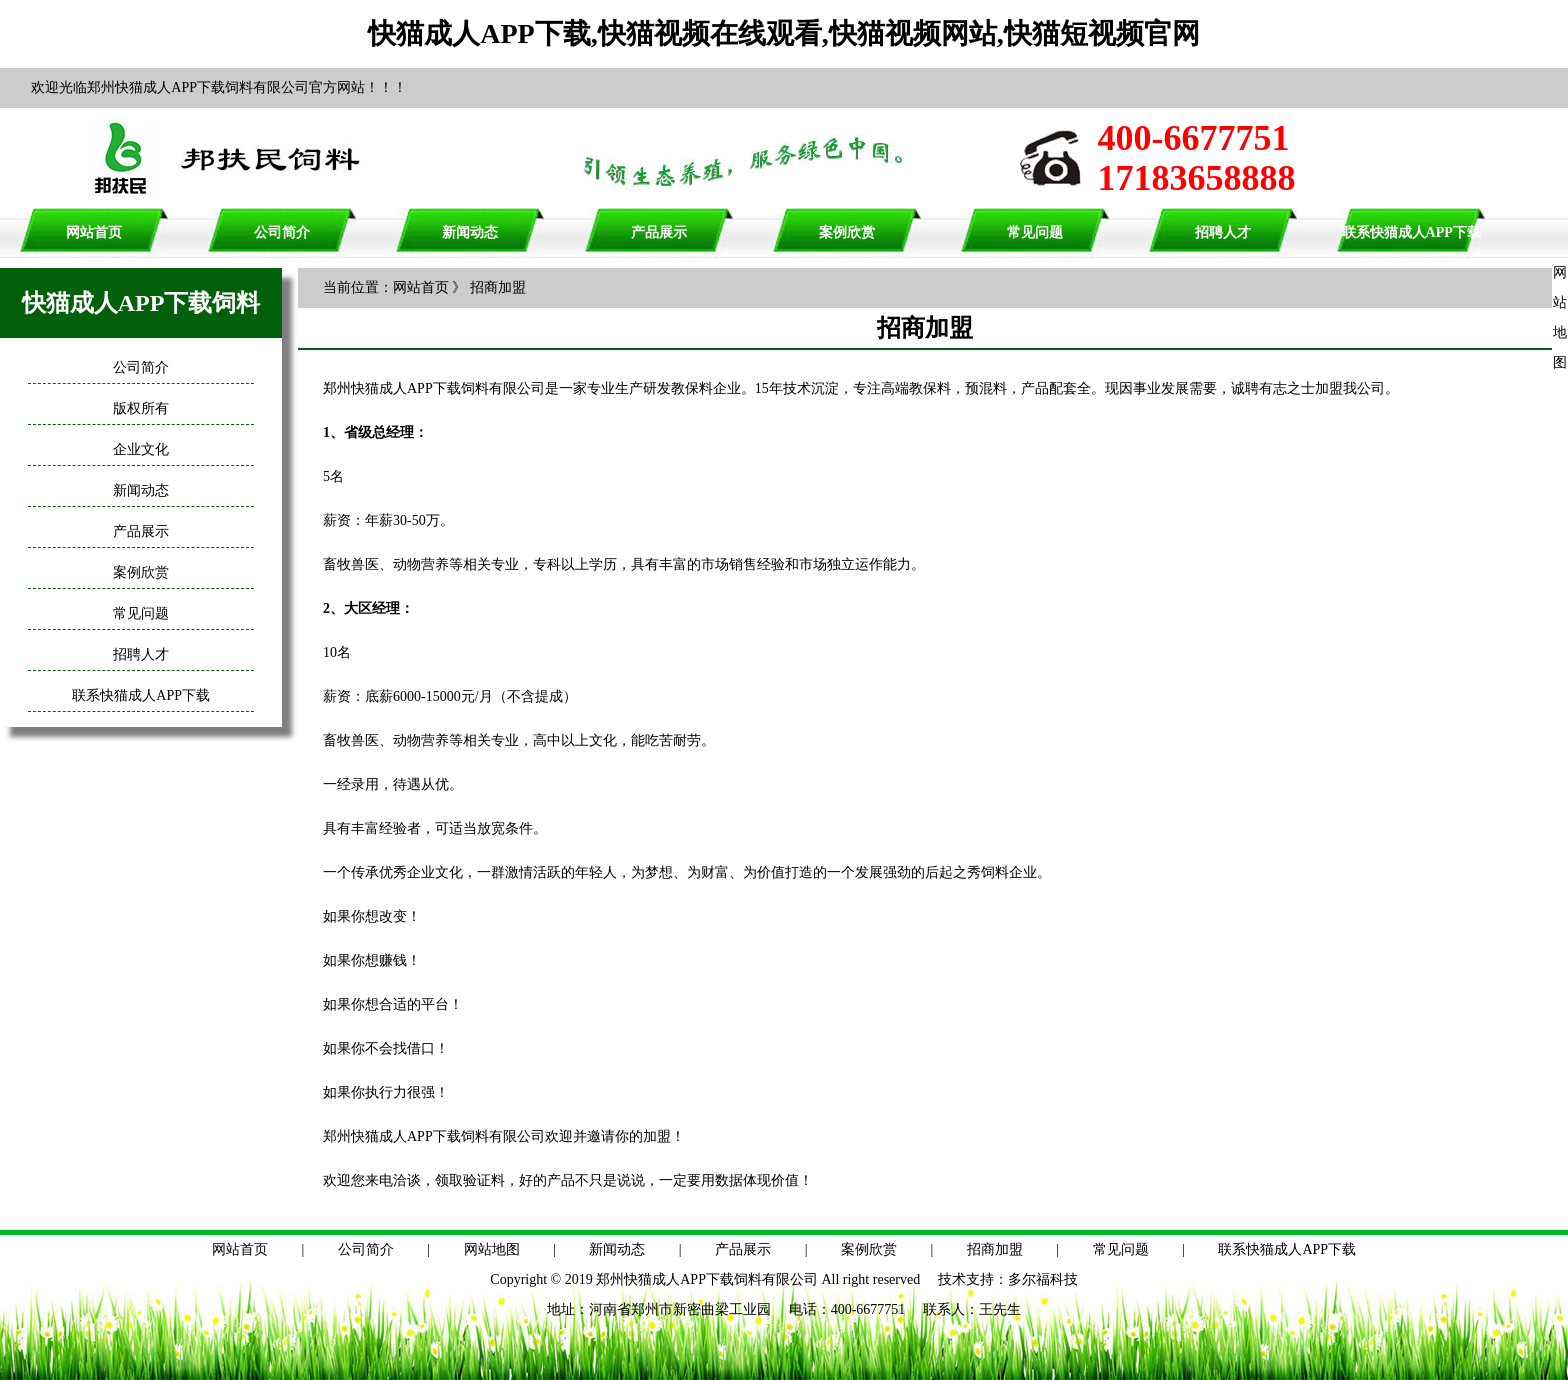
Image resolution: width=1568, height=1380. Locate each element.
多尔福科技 (1043, 1279)
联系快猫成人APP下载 (1411, 232)
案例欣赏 (847, 232)
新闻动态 (470, 232)
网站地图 (492, 1249)
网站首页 (94, 232)
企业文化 (141, 449)
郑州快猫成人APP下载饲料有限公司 (707, 1279)
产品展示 (659, 232)
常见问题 (1035, 232)
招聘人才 (1223, 232)
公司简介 (282, 232)
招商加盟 (995, 1249)
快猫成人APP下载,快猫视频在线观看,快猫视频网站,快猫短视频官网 (783, 33)
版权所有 (141, 408)
